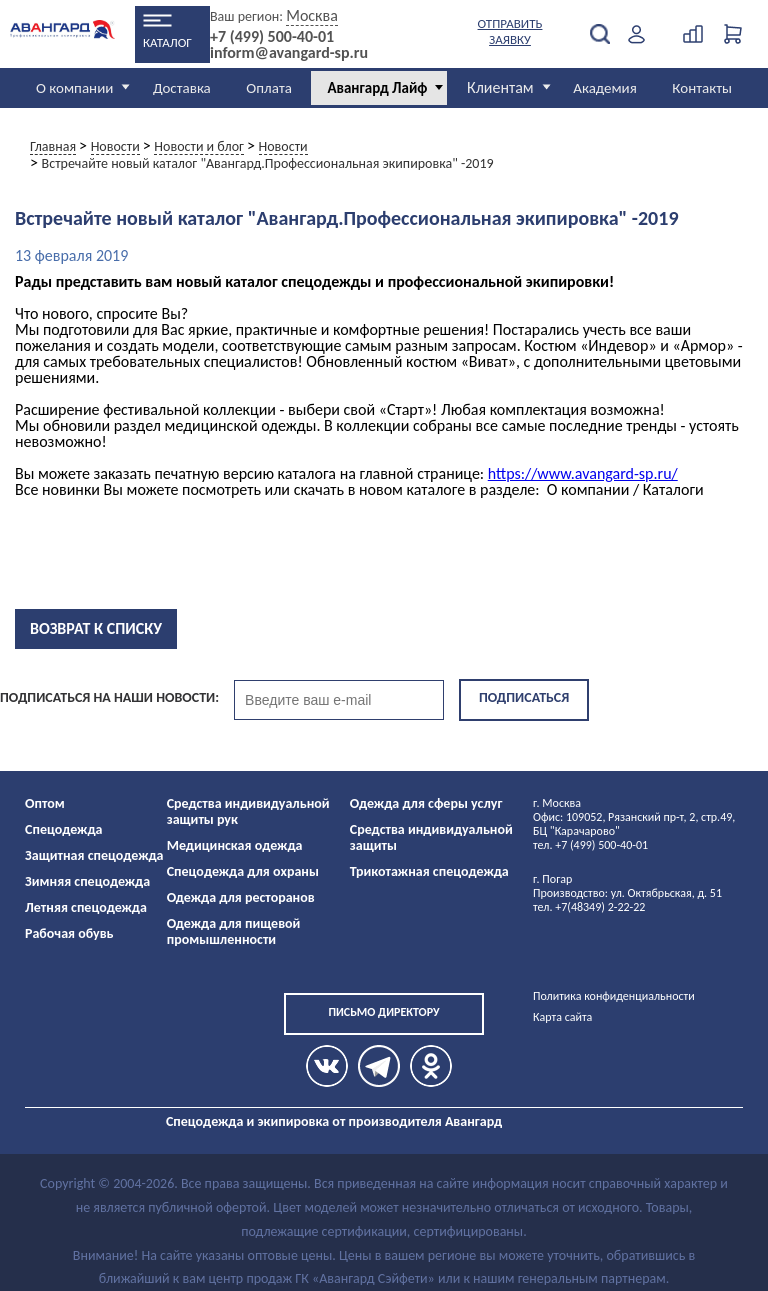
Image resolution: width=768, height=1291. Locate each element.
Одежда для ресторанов (241, 897)
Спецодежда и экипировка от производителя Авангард (334, 1121)
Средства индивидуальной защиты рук (248, 811)
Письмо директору (383, 1012)
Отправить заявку (510, 31)
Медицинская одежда (235, 845)
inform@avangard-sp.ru (289, 53)
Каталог (167, 42)
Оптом (45, 803)
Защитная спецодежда (94, 855)
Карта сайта (562, 1017)
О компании (74, 88)
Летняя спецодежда (86, 907)
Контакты (702, 88)
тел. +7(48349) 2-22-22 (589, 907)
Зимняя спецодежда (87, 881)
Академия (605, 88)
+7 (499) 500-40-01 (272, 37)
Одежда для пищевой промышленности (234, 931)
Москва (312, 15)
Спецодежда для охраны (243, 871)
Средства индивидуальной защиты (431, 837)
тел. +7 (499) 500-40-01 (590, 845)
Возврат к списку (96, 628)
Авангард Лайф (377, 88)
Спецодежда (63, 829)
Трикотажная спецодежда (429, 871)
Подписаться (524, 697)
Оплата (269, 88)
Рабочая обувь (69, 933)
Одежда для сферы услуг (426, 803)
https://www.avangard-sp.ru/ (583, 473)
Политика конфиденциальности (614, 996)
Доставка (182, 88)
